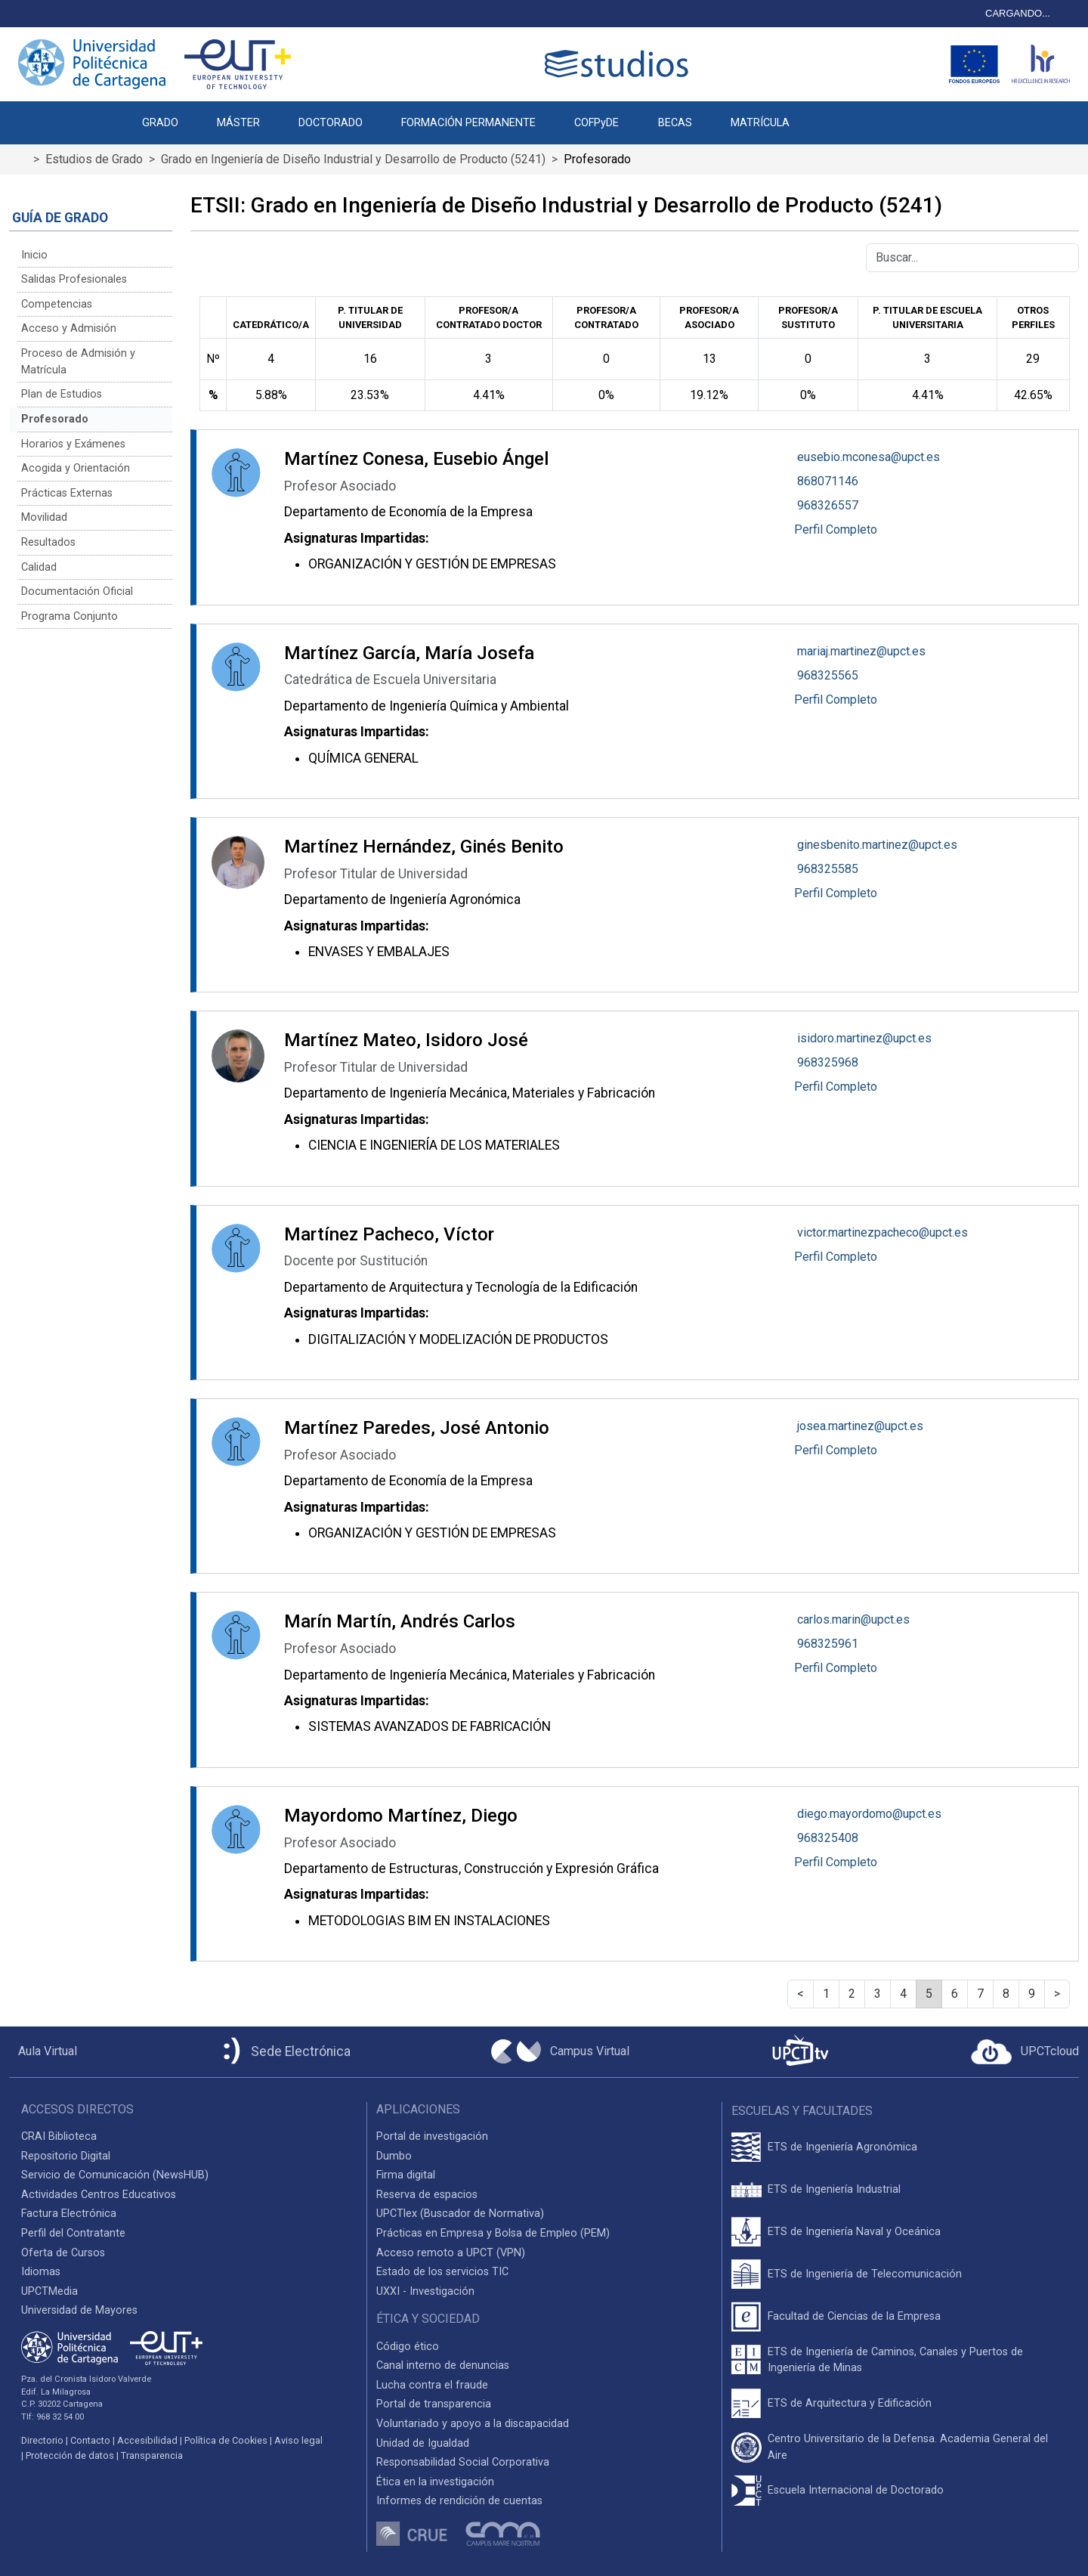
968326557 (827, 505)
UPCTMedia (49, 2291)
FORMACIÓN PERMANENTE (468, 122)
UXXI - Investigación (425, 2291)
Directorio (42, 2440)
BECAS (675, 122)
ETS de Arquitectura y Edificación (850, 2403)
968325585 (827, 869)
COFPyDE (596, 122)
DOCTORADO (330, 122)
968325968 (827, 1062)
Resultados (48, 542)
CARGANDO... (1017, 13)
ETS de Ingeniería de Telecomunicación (865, 2274)
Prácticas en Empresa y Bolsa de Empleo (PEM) (493, 2233)
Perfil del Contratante (73, 2233)
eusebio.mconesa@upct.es (868, 457)
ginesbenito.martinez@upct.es (877, 845)
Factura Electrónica (68, 2213)
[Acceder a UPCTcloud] (1025, 2052)
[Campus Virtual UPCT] (560, 2051)
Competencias (56, 304)
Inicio (34, 255)
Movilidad (44, 517)
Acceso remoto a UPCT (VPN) (450, 2252)
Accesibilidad (147, 2440)
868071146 (827, 481)
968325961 (827, 1643)
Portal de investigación (432, 2136)
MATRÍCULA (760, 122)
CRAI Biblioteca (59, 2136)
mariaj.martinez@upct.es (861, 651)
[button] (827, 115)
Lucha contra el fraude (432, 2385)
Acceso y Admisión (68, 328)
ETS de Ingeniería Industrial (834, 2189)
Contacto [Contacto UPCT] (90, 2440)
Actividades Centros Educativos (98, 2194)
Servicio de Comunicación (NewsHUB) (115, 2175)
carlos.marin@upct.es (853, 1619)
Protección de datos (70, 2455)
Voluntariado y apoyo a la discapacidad (472, 2423)
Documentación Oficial (77, 591)
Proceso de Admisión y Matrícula (78, 361)
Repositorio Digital (65, 2156)
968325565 (827, 675)
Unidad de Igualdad (422, 2443)
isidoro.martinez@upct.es (864, 1038)
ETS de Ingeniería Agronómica (842, 2147)
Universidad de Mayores (79, 2310)
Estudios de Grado (94, 159)
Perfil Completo (835, 529)
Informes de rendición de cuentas (459, 2500)
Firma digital (405, 2175)
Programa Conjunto (69, 616)
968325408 (827, 1838)
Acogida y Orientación (75, 468)
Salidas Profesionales (74, 279)
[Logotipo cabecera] (619, 64)
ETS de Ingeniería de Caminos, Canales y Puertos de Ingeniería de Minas (895, 2360)
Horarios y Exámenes (73, 444)
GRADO (160, 122)
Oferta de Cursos (63, 2252)
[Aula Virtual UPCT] (43, 2051)
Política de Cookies (225, 2440)
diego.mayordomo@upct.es (869, 1814)
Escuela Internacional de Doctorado (856, 2490)
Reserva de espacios (427, 2194)
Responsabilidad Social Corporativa (462, 2462)
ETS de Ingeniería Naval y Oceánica (854, 2231)
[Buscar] (972, 257)
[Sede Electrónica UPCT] (284, 2051)
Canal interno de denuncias (442, 2365)
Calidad (39, 567)
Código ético (407, 2346)
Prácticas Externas (67, 493)
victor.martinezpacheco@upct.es (882, 1232)
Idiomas (40, 2271)
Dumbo (394, 2156)
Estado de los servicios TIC (442, 2271)
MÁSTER (238, 122)
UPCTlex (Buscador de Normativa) (460, 2213)
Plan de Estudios (61, 394)
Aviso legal (298, 2440)
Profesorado (54, 419)
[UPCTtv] (800, 2052)
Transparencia (152, 2455)
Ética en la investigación (435, 2481)
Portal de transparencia (433, 2404)
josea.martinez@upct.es (860, 1426)
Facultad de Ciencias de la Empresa (854, 2316)
